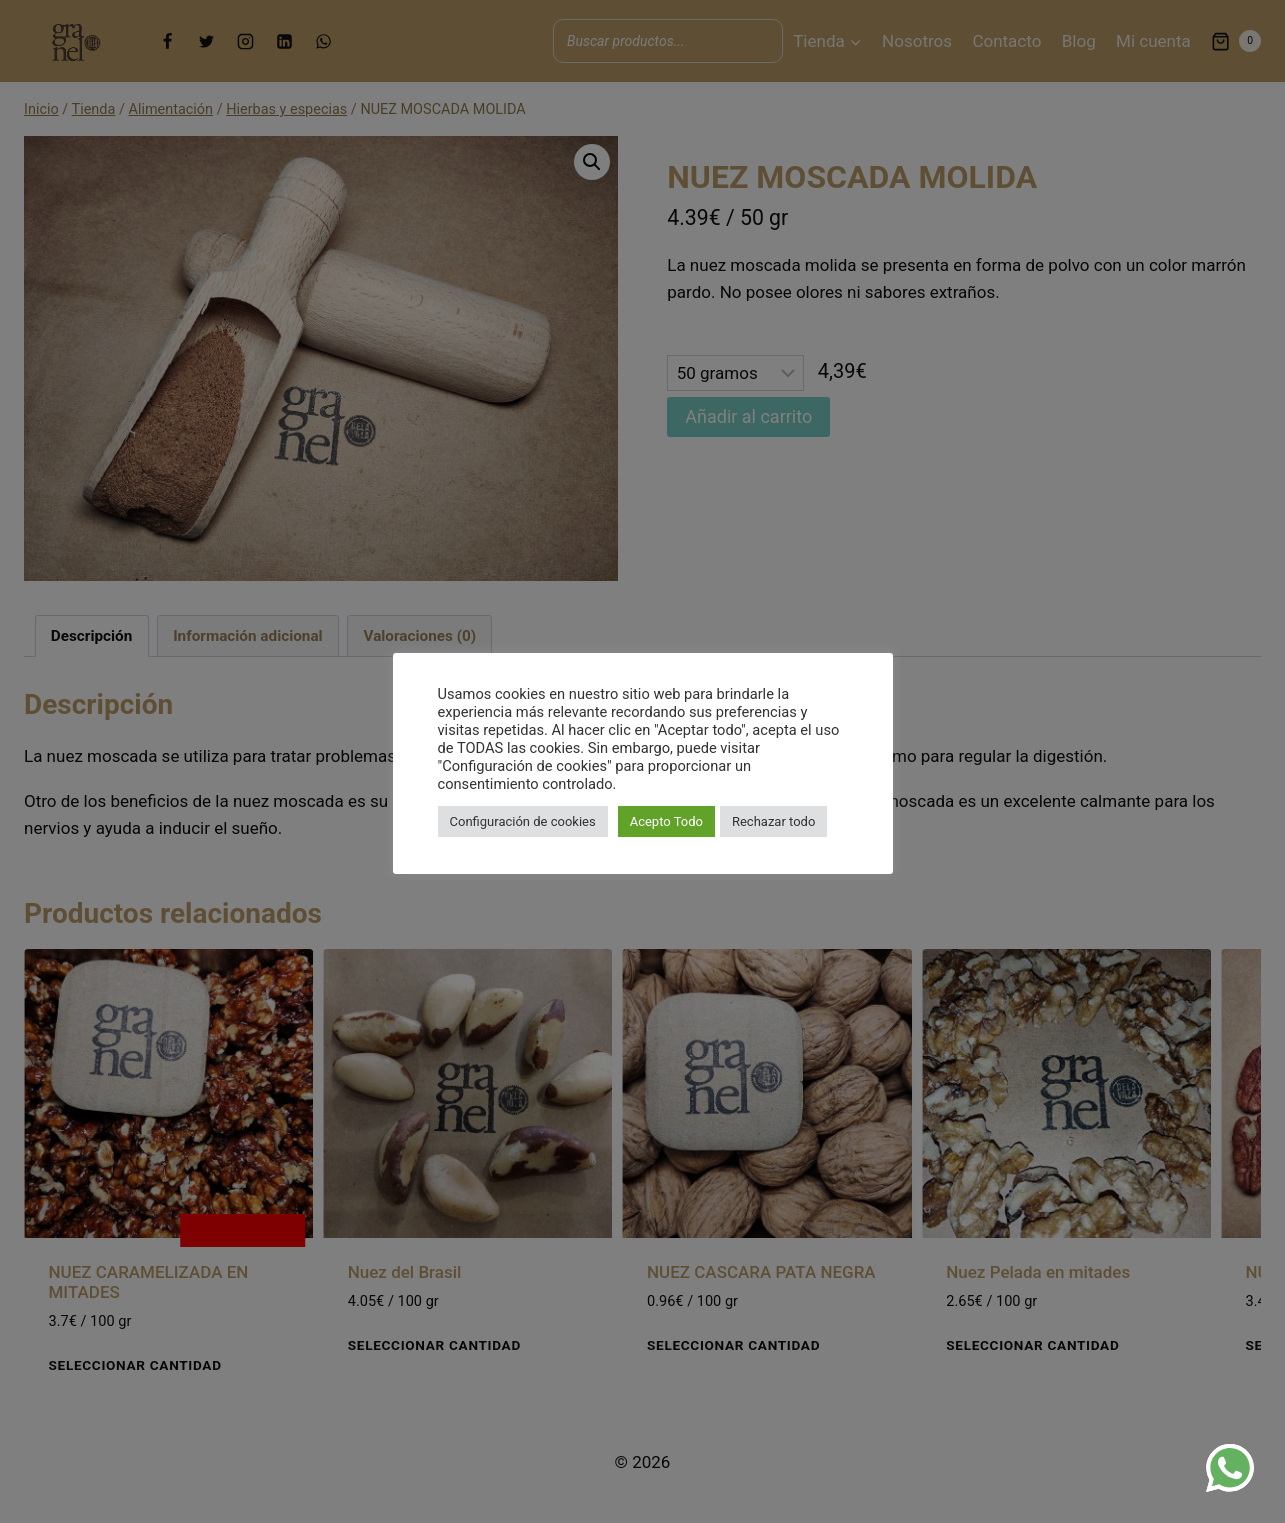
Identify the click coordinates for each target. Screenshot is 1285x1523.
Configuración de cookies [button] (523, 821)
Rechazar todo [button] (773, 821)
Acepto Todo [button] (666, 821)
